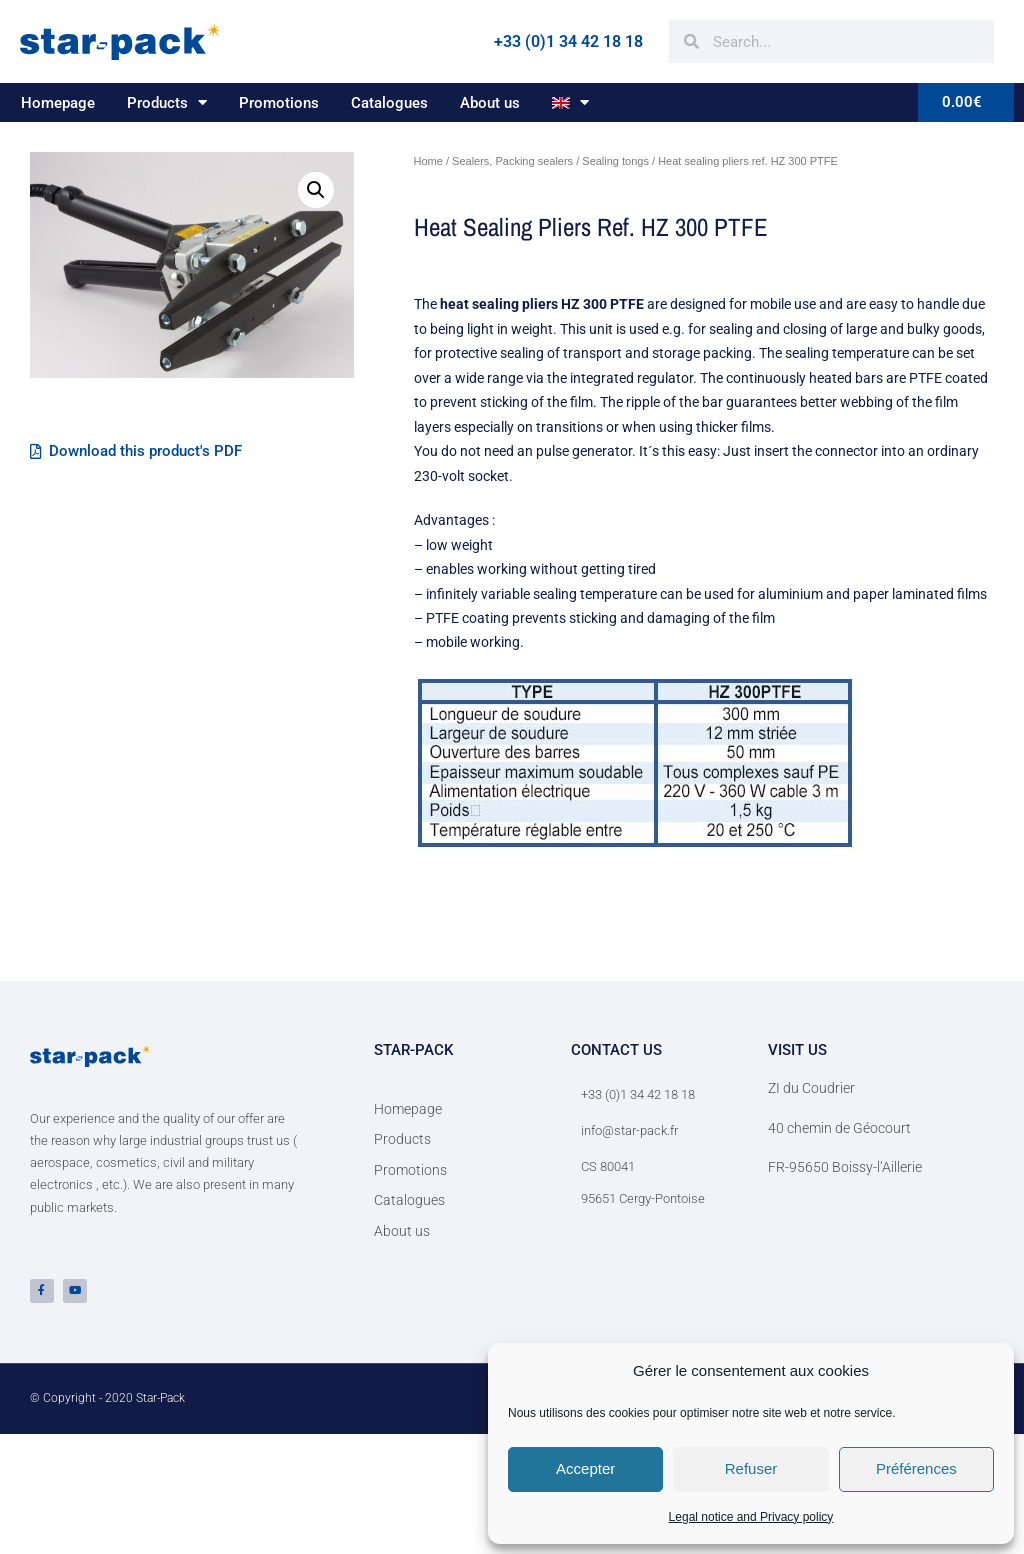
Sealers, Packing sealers (512, 161)
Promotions (279, 103)
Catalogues (389, 103)
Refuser (751, 1468)
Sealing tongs (615, 161)
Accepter (585, 1468)
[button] (316, 190)
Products (167, 102)
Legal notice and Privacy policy (751, 1517)
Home (428, 161)
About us (490, 103)
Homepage (58, 103)
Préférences (916, 1468)
